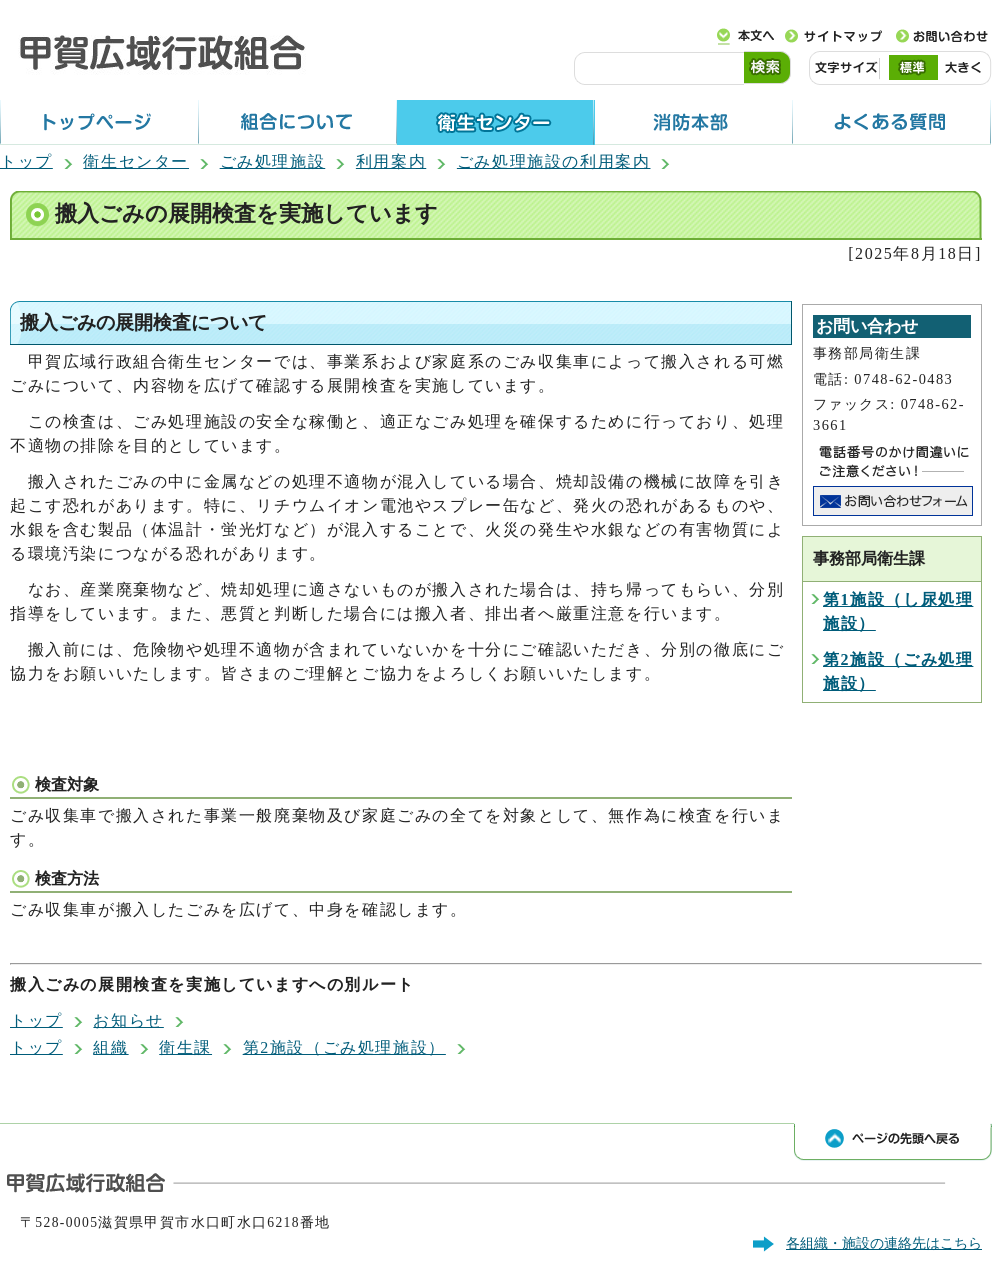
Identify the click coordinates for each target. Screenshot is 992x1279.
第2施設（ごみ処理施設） (344, 1047)
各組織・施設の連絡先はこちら (884, 1243)
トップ (26, 161)
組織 (110, 1047)
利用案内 (391, 161)
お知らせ (128, 1020)
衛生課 (185, 1047)
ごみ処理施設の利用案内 (554, 161)
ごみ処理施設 (273, 161)
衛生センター (136, 161)
